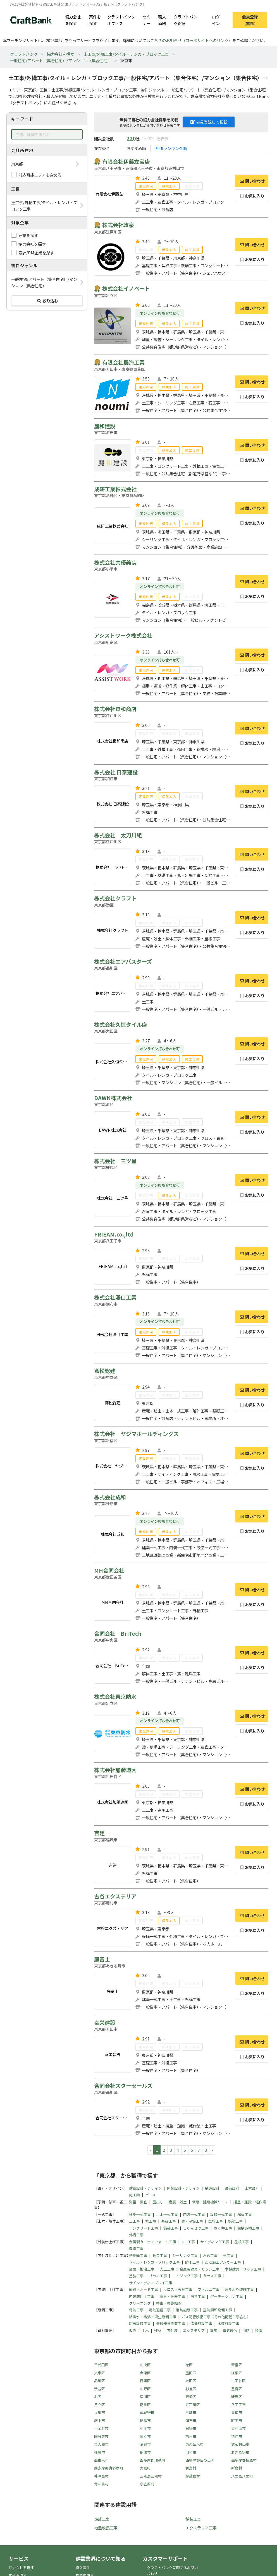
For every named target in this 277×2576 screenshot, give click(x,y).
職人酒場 (162, 20)
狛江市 (236, 2436)
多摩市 (99, 2452)
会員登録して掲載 (208, 122)
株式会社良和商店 (115, 709)
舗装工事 (170, 2228)
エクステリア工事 (201, 2528)
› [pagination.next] (212, 2150)
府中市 (99, 2420)
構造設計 (212, 2188)
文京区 (99, 2372)
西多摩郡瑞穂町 (152, 2460)
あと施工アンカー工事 (223, 2262)
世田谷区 (238, 2380)
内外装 (172, 2330)
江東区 (236, 2372)
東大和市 (101, 2444)
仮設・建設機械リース (210, 2201)
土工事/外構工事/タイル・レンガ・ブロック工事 (126, 54)
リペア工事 (158, 2275)
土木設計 (252, 2188)
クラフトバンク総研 (185, 20)
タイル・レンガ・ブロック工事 (154, 2262)
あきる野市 (240, 2452)
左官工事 (210, 2255)
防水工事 (192, 2262)
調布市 (190, 2420)
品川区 (99, 2380)
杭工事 (150, 2221)
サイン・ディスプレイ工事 (150, 2282)
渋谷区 (99, 2388)
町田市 (236, 2420)
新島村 (236, 2468)
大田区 (190, 2380)
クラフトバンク (24, 54)
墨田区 (190, 2372)
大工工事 (167, 2269)
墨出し (157, 2201)
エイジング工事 (185, 2275)
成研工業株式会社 (115, 489)
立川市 (99, 2412)
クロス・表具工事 (177, 2289)
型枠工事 (215, 2221)
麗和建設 (104, 426)
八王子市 (238, 2404)
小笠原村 (147, 2483)
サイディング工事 (214, 2241)
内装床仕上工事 (141, 2296)
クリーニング (140, 2303)
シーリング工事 (185, 2255)
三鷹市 (190, 2412)
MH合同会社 (109, 1570)
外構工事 (136, 2234)
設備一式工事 (221, 2214)
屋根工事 (241, 2241)
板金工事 (159, 2255)
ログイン (216, 20)
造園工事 (136, 2248)
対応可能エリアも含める (39, 175)
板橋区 (190, 2396)
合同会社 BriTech (117, 1633)
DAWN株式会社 (113, 1098)
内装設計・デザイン (183, 2188)
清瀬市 (145, 2444)
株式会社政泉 (118, 225)
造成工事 (102, 2519)
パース (150, 2194)
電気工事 (136, 2309)
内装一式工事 (194, 2214)
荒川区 (145, 2396)
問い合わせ (251, 181)
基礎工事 (168, 2221)
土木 (145, 2330)
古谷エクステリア (115, 1896)
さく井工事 (223, 2228)
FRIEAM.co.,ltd (114, 1234)
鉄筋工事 (235, 2221)
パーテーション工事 (226, 2296)
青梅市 (236, 2412)
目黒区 (145, 2380)
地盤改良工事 (106, 2528)
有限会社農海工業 (123, 362)
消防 (246, 2330)
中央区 (145, 2364)
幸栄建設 (104, 2022)
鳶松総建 (104, 1371)
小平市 (145, 2428)
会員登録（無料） (250, 20)
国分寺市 (101, 2436)
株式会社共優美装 (115, 562)
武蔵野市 (147, 2412)
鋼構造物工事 (248, 2228)
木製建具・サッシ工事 (243, 2269)
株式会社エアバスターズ (123, 961)
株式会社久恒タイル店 (120, 1024)
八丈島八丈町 (242, 2476)
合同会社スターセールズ (123, 2086)
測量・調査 (138, 2201)
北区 (97, 2396)
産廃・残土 (178, 2201)
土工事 (134, 2221)
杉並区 (190, 2388)
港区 (189, 2364)
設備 (258, 2330)
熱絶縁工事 (138, 2255)
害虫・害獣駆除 (169, 2303)
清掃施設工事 (201, 2323)
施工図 (134, 2194)
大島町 (145, 2468)
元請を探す (28, 235)
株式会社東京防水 (115, 1696)
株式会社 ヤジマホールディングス (136, 1434)
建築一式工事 (140, 2214)
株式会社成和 (110, 1497)
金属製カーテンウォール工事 (152, 2241)
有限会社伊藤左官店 (126, 161)
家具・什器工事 (172, 2296)
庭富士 (102, 1959)
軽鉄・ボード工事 (143, 2289)
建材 (157, 2330)
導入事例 (83, 2567)
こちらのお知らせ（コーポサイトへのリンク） (191, 40)
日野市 (190, 2428)
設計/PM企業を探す (36, 253)
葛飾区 (145, 2404)
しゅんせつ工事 (196, 2228)
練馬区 (236, 2396)
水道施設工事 (228, 2323)
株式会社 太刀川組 (118, 835)
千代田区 (101, 2364)
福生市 (190, 2436)
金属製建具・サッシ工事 (199, 2269)
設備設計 (232, 2188)
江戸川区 (192, 2404)
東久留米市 (194, 2444)
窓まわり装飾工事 (239, 2289)
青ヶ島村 (101, 2483)
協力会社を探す (73, 20)
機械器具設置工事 (170, 2323)
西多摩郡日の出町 (199, 2460)
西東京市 (101, 2460)
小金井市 (101, 2428)
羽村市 (190, 2452)
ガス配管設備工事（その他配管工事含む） (216, 2316)
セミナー (147, 20)
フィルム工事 (208, 2289)
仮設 (132, 2330)
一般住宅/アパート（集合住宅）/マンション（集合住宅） (60, 60)
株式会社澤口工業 (115, 1297)
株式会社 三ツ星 (115, 1161)
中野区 (145, 2388)
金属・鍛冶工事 (141, 2269)
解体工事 (244, 2214)
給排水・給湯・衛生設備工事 (152, 2316)
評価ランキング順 (171, 148)
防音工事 (197, 2296)
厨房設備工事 (140, 2323)
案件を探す (95, 20)
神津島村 (101, 2476)
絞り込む (47, 300)
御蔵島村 (192, 2476)
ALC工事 (188, 2241)
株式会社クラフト (115, 898)
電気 (213, 2330)
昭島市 (145, 2420)
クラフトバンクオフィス (121, 20)
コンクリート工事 (143, 2228)
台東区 (145, 2372)
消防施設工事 (187, 2309)
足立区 (99, 2404)
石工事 (228, 2255)
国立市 (145, 2436)
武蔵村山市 (240, 2444)
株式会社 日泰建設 (116, 772)
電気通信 (230, 2330)
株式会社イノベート (126, 288)
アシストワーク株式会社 (123, 635)
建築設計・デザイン (145, 2188)
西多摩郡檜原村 (244, 2460)
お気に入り (251, 196)
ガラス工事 (212, 2275)
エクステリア (194, 2330)
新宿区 (236, 2364)
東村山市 (238, 2428)
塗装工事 (136, 2275)
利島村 (190, 2468)
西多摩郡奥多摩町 (108, 2468)
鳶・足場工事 (192, 2221)
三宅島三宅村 (151, 2476)
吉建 (99, 1833)
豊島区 (236, 2388)
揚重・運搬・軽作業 (249, 2201)
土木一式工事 (167, 2214)
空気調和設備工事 (217, 2309)
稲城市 (145, 2452)
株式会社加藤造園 (115, 1770)
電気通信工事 (160, 2309)
